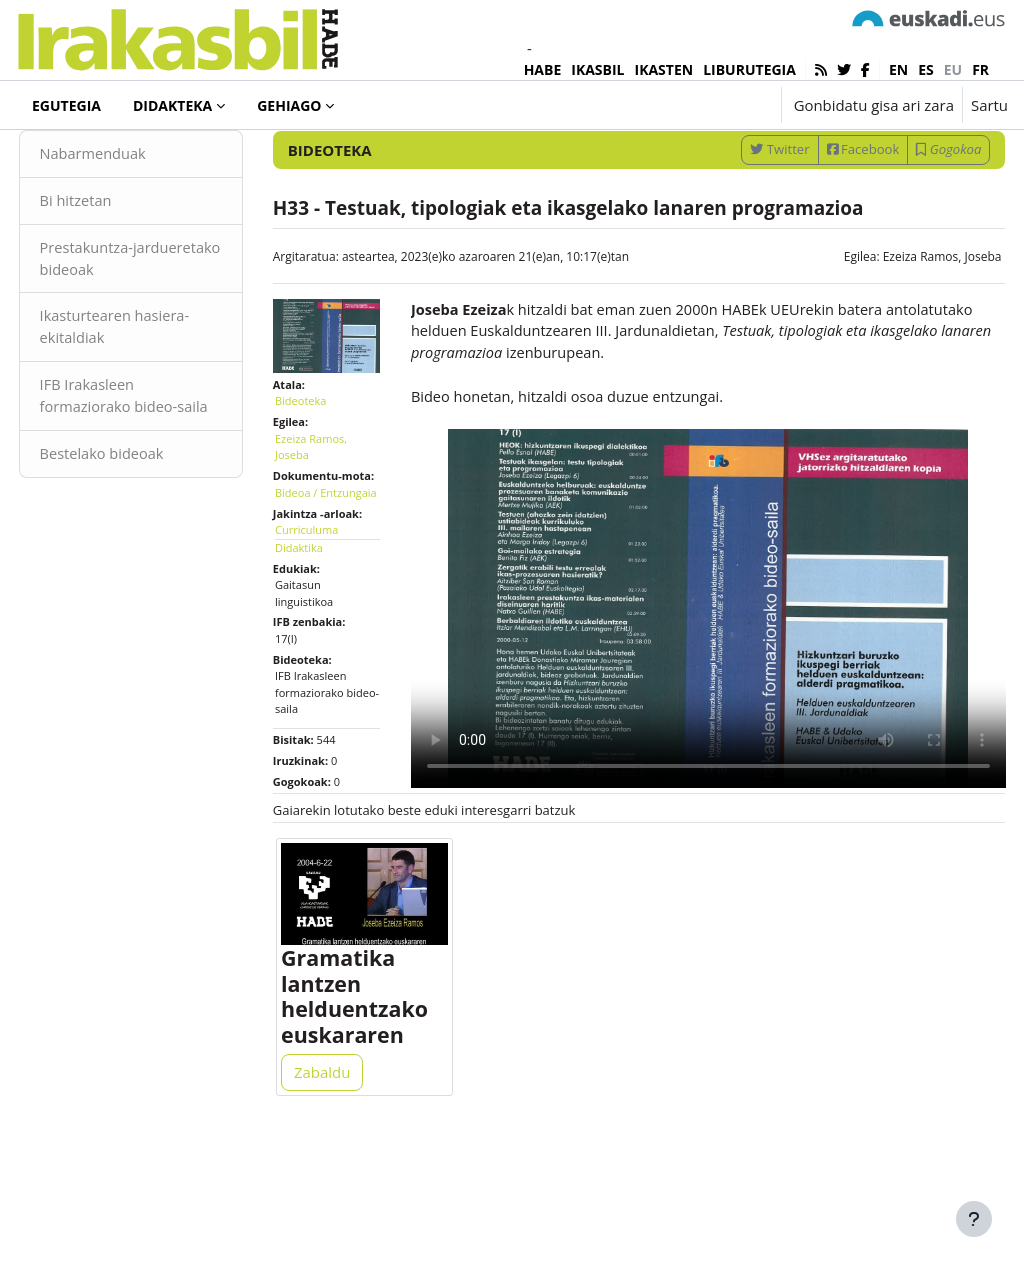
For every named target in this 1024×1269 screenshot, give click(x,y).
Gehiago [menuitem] (289, 105)
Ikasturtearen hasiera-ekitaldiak (153, 393)
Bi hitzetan (114, 265)
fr (980, 69)
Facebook (825, 212)
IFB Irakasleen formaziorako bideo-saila (147, 474)
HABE (543, 69)
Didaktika (318, 653)
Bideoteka (84, 159)
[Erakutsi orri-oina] (974, 1219)
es (926, 69)
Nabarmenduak (131, 217)
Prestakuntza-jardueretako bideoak (151, 323)
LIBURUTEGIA (749, 69)
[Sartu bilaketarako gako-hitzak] (794, 159)
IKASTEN (664, 69)
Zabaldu (341, 1181)
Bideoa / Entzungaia (322, 590)
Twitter (742, 212)
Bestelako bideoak (140, 544)
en (898, 69)
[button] (703, 105)
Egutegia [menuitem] (66, 105)
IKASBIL (597, 69)
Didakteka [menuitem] (172, 105)
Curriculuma (325, 635)
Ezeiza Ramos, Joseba (904, 319)
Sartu (989, 105)
